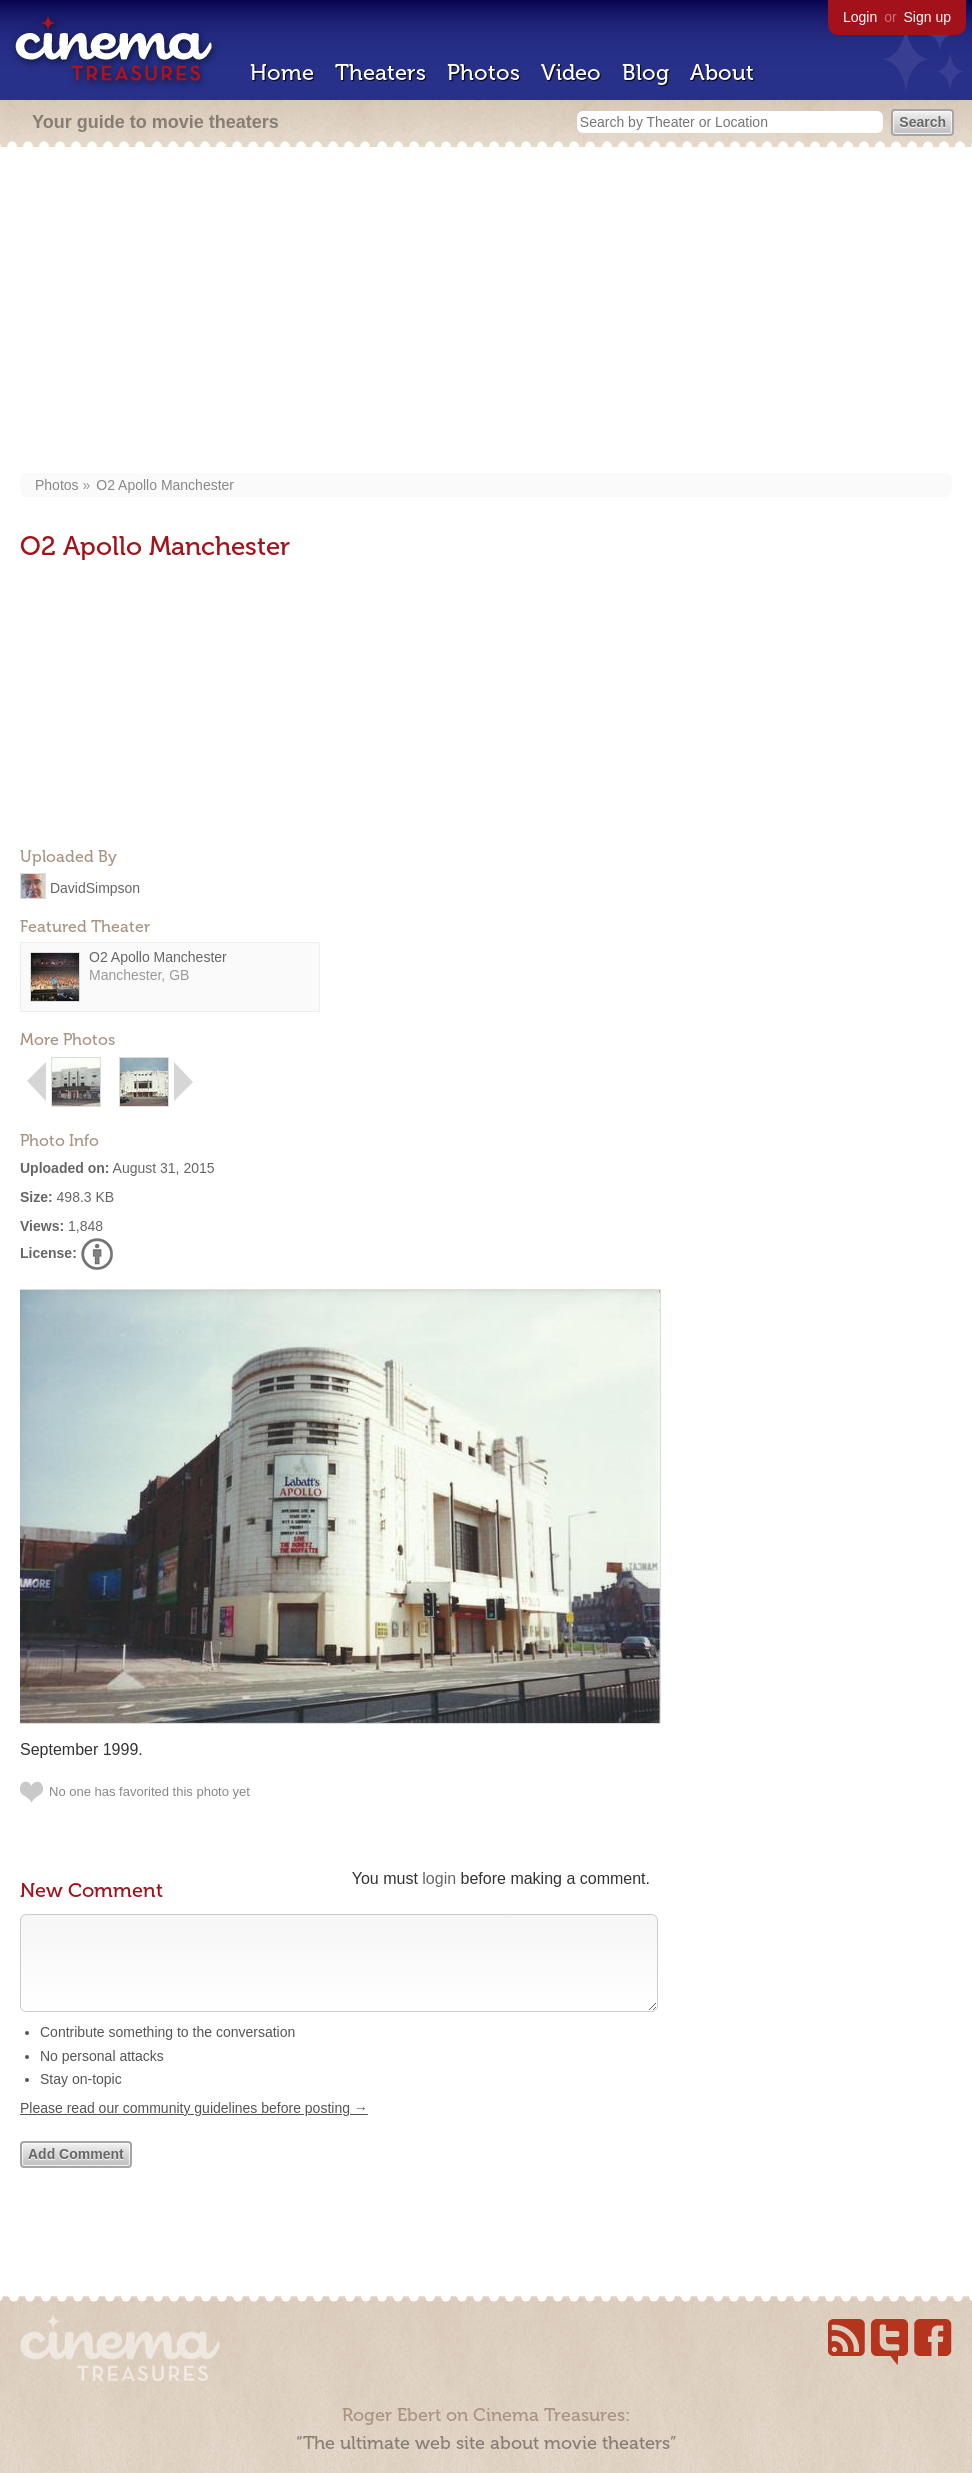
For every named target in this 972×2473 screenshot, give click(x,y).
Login (860, 17)
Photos (483, 72)
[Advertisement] (486, 312)
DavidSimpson (95, 887)
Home (282, 72)
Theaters (380, 72)
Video (571, 72)
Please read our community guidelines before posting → (194, 2128)
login (439, 1878)
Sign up (927, 17)
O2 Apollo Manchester (165, 485)
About (722, 72)
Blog (645, 72)
